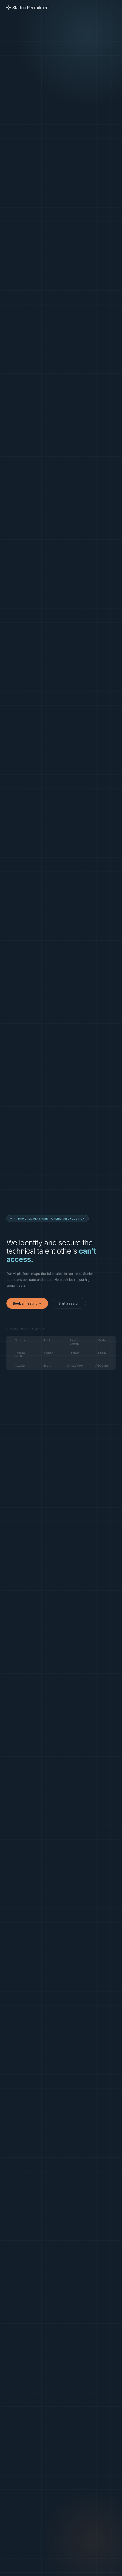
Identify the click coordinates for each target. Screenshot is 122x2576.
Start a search (68, 1307)
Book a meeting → (27, 1307)
